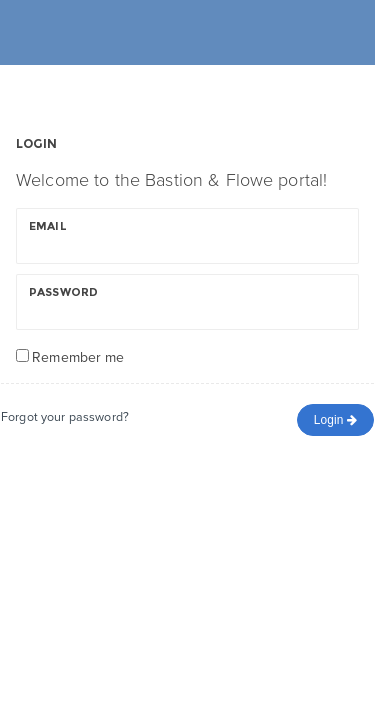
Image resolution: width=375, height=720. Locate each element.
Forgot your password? (65, 417)
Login (335, 420)
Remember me (78, 357)
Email (48, 226)
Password (63, 292)
